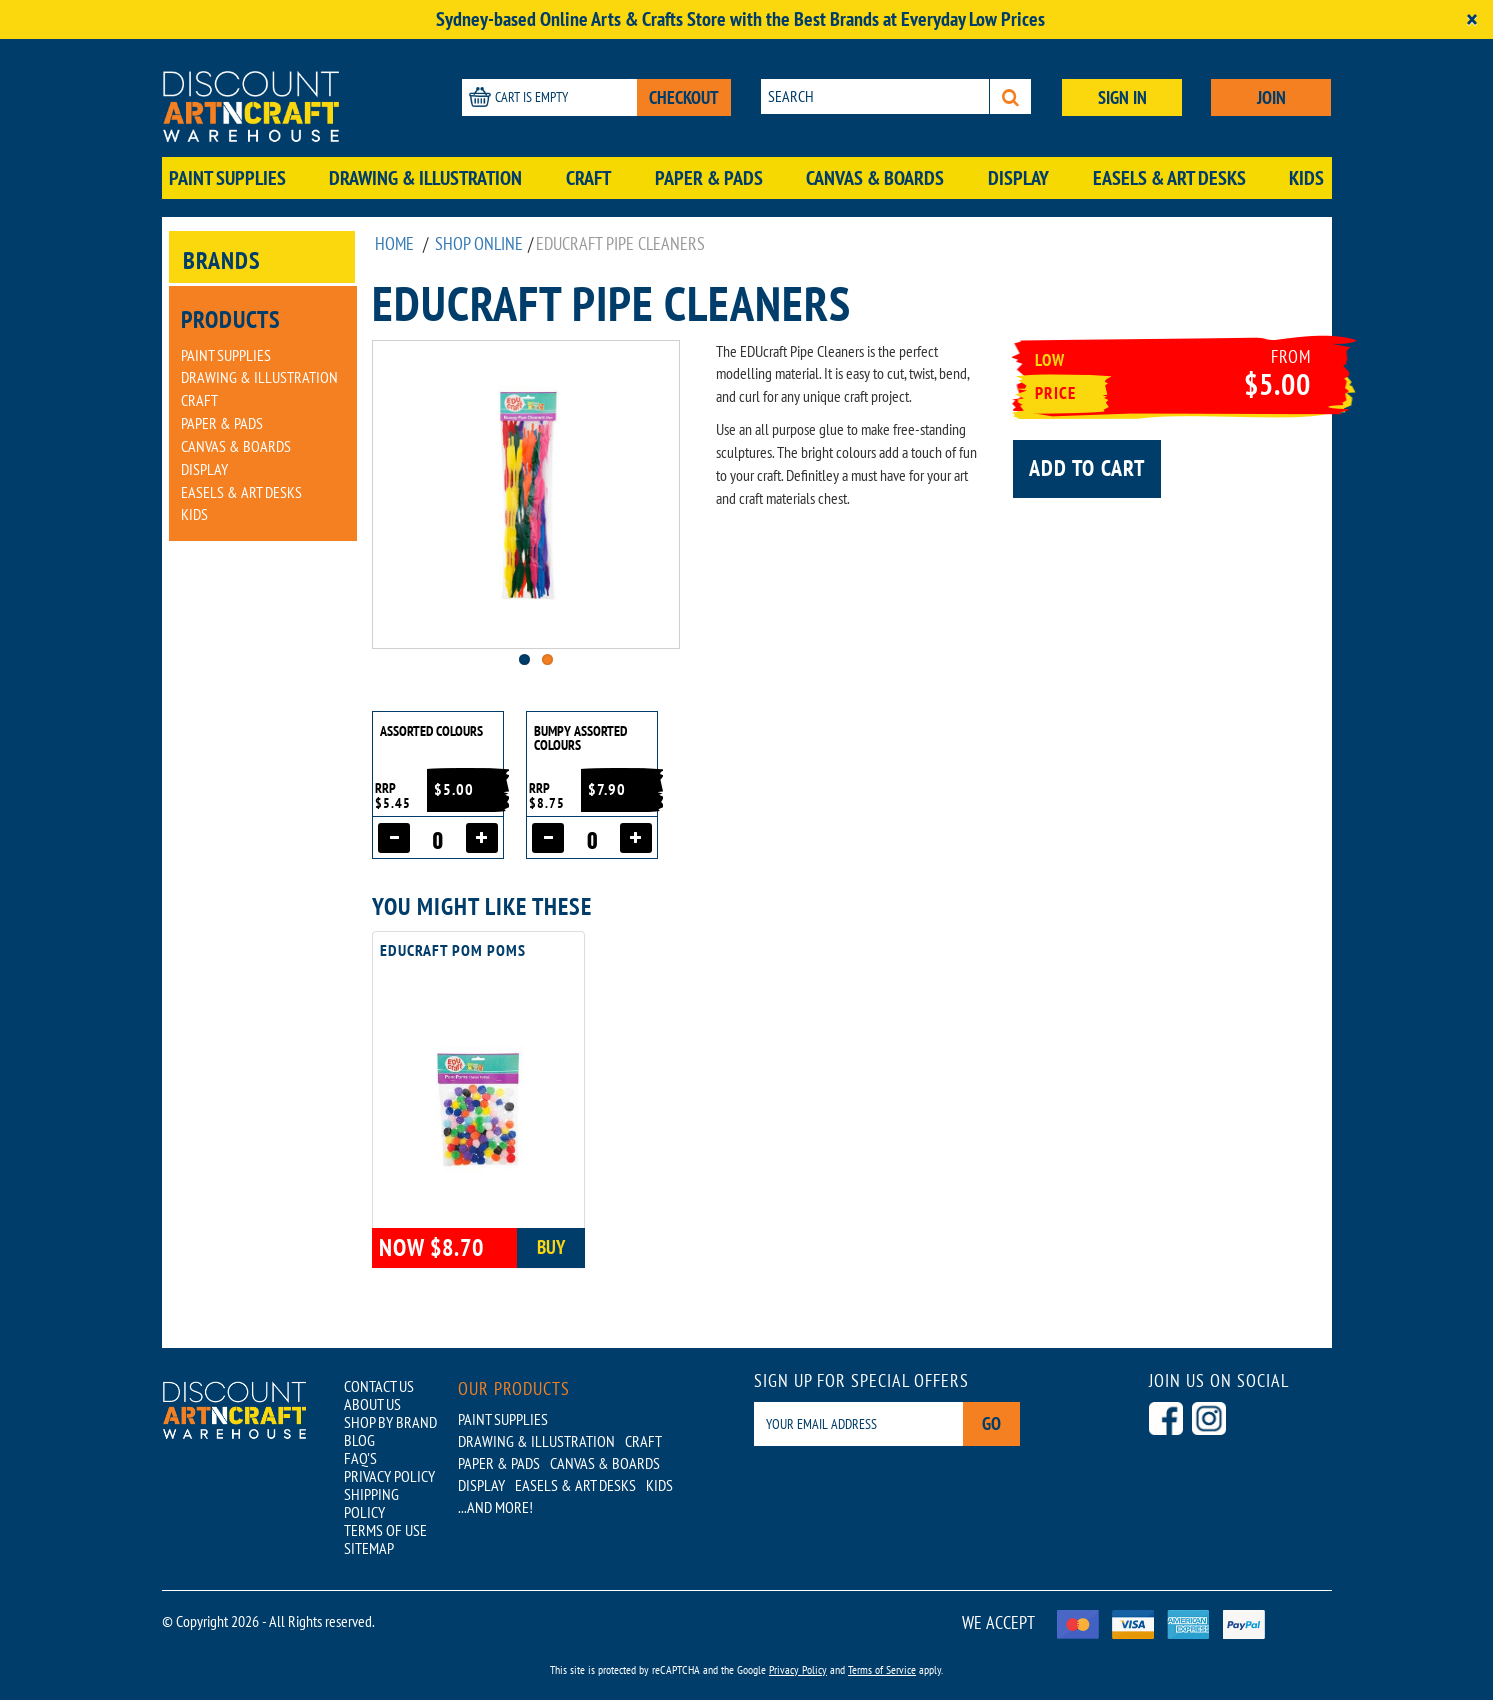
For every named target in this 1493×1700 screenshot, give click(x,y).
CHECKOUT (684, 97)
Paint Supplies (227, 178)
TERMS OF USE (385, 1530)
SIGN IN (1122, 97)
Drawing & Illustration (425, 178)
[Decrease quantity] (394, 838)
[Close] (1472, 19)
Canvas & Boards (875, 178)
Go (991, 1423)
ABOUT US (372, 1404)
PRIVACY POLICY (389, 1476)
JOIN (1271, 97)
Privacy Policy (798, 1669)
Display (1018, 178)
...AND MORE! (495, 1507)
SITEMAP (369, 1548)
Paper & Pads (709, 178)
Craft (588, 178)
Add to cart (1087, 468)
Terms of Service (882, 1669)
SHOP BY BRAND (390, 1422)
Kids (1306, 178)
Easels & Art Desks (1169, 178)
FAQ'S (360, 1458)
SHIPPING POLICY (371, 1503)
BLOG (359, 1440)
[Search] (1010, 96)
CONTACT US (379, 1386)
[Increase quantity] (482, 838)
